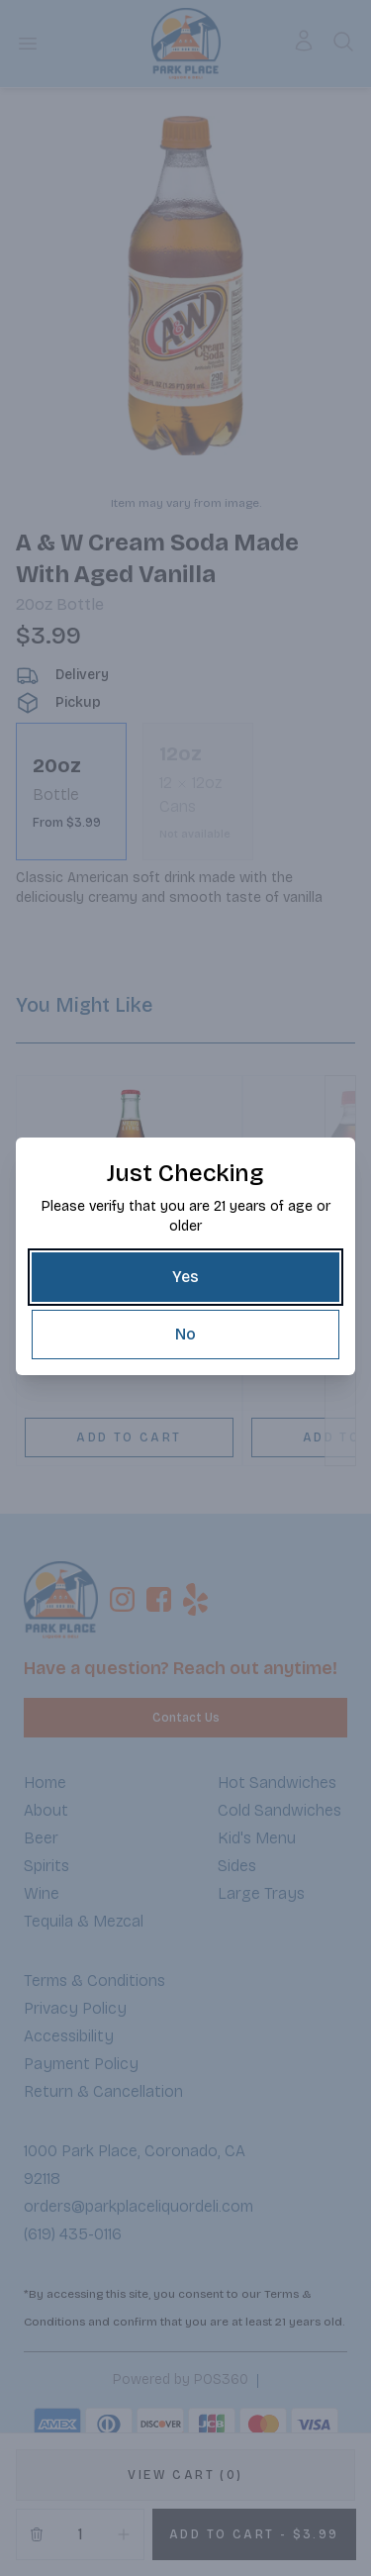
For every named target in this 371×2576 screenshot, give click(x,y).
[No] (185, 1334)
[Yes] (185, 1277)
